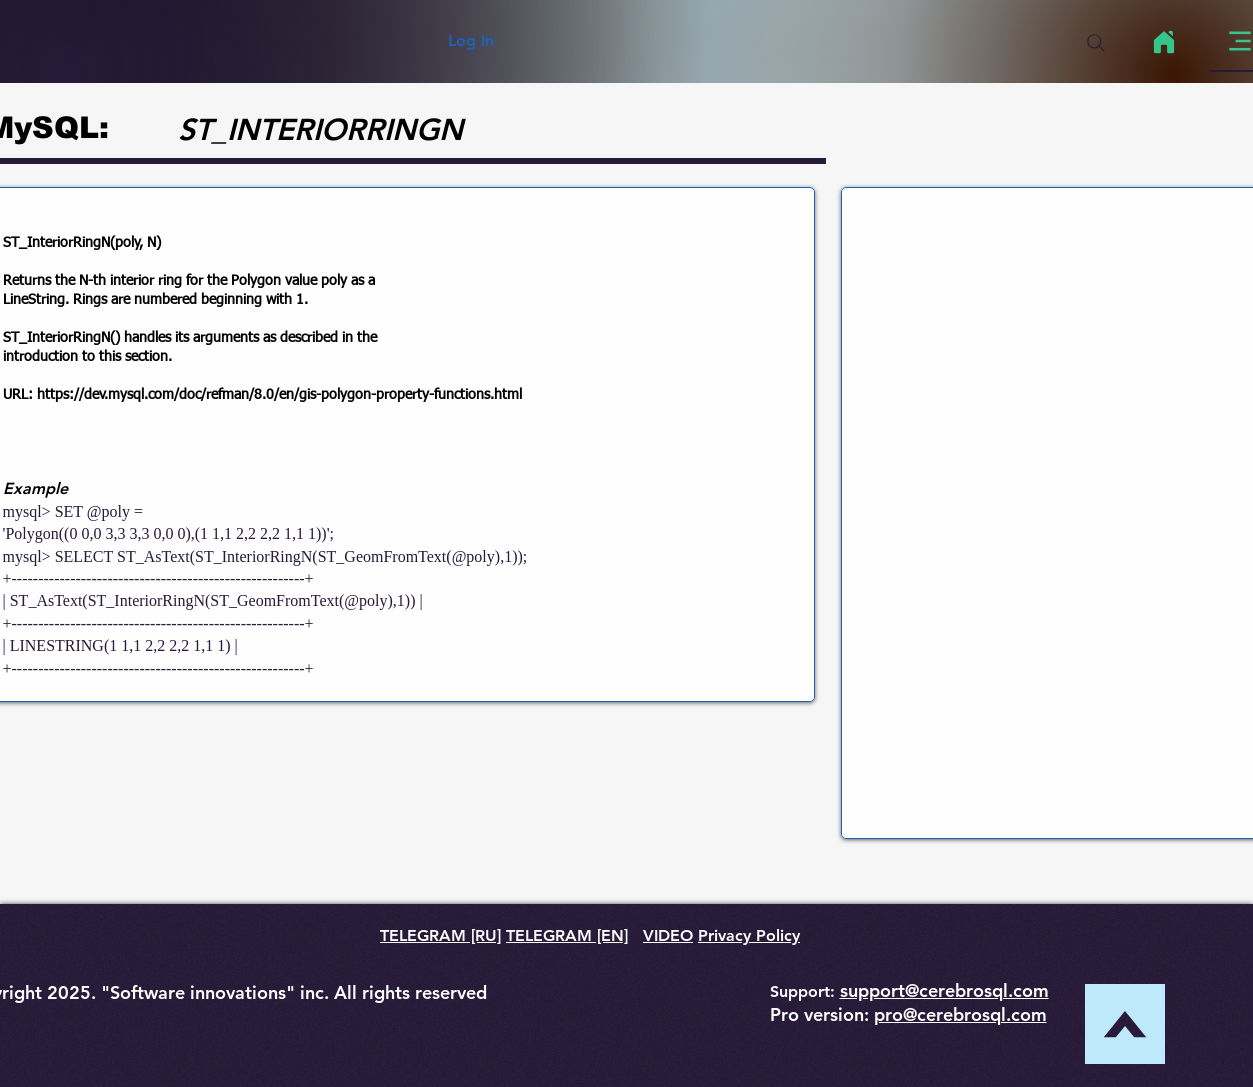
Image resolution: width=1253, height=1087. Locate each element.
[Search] (1096, 43)
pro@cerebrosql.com (960, 1014)
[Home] (1164, 42)
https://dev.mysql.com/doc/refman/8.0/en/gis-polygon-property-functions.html (279, 395)
